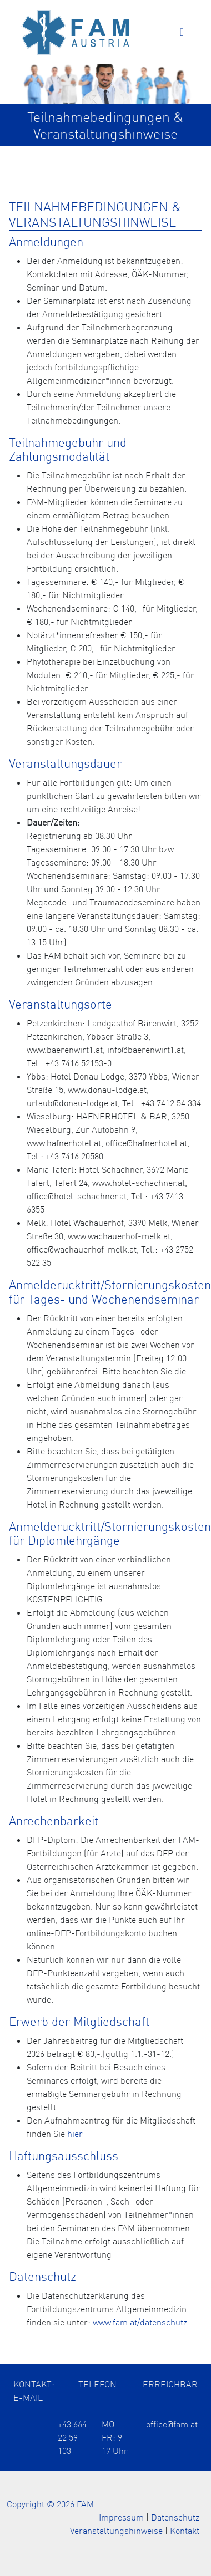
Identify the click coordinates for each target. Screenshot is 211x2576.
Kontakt (184, 2530)
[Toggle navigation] (182, 32)
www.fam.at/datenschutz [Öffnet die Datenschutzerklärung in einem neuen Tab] (140, 2322)
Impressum (121, 2517)
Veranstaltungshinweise (116, 2530)
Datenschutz (175, 2517)
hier (75, 2133)
